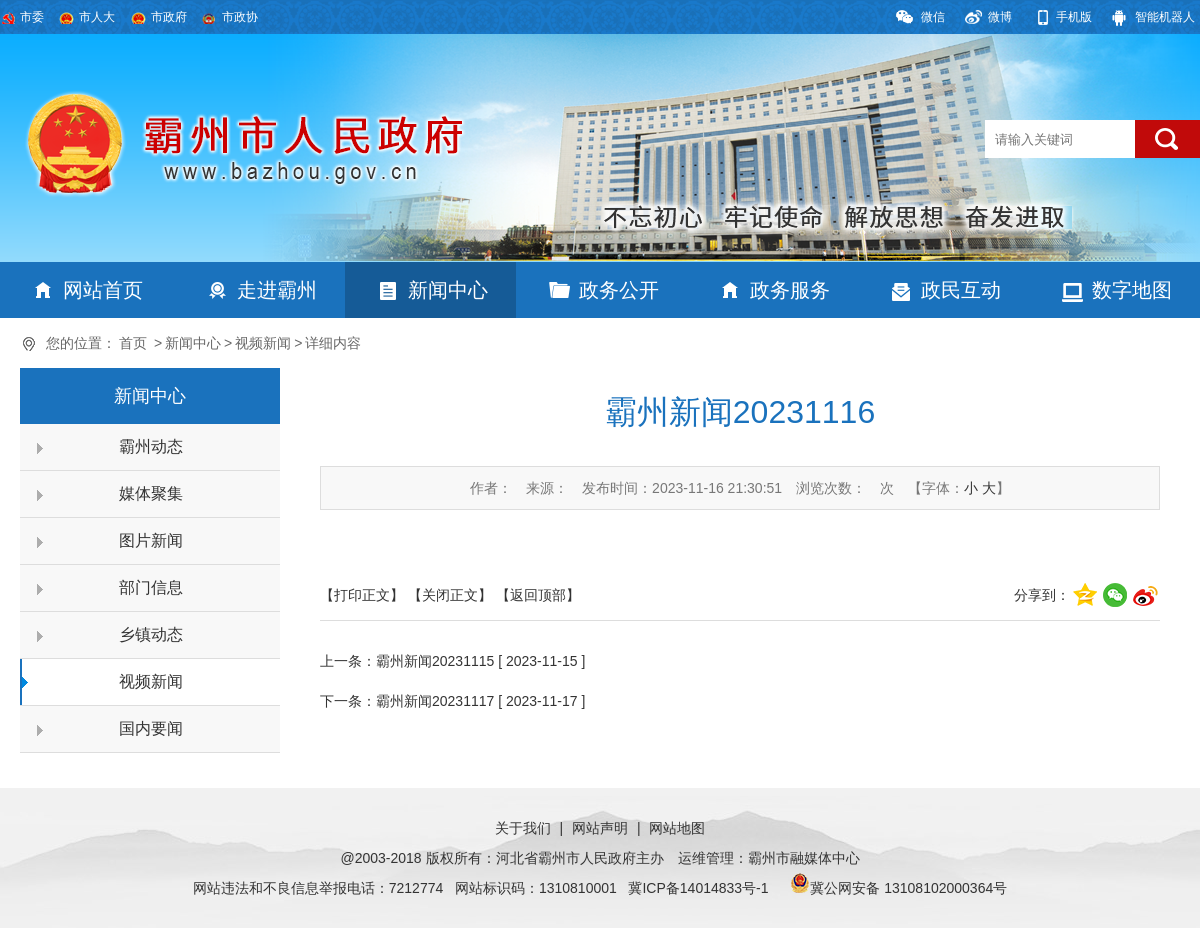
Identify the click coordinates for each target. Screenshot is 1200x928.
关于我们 (523, 828)
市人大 (97, 17)
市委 (32, 17)
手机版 (1074, 17)
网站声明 (600, 828)
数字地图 (1132, 290)
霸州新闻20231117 (435, 701)
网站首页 (103, 290)
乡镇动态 (151, 634)
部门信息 (151, 587)
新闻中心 (448, 290)
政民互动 (961, 290)
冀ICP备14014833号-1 (698, 888)
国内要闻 (151, 728)
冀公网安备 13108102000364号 (908, 888)
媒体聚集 (151, 493)
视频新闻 (263, 343)
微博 (1000, 17)
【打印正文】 (362, 595)
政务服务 (790, 290)
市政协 (240, 17)
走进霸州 (277, 290)
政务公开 (619, 290)
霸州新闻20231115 (435, 661)
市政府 (169, 17)
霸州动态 (151, 446)
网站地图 (677, 828)
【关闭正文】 (450, 595)
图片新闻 (151, 540)
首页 (133, 343)
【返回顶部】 (538, 595)
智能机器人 (1165, 17)
